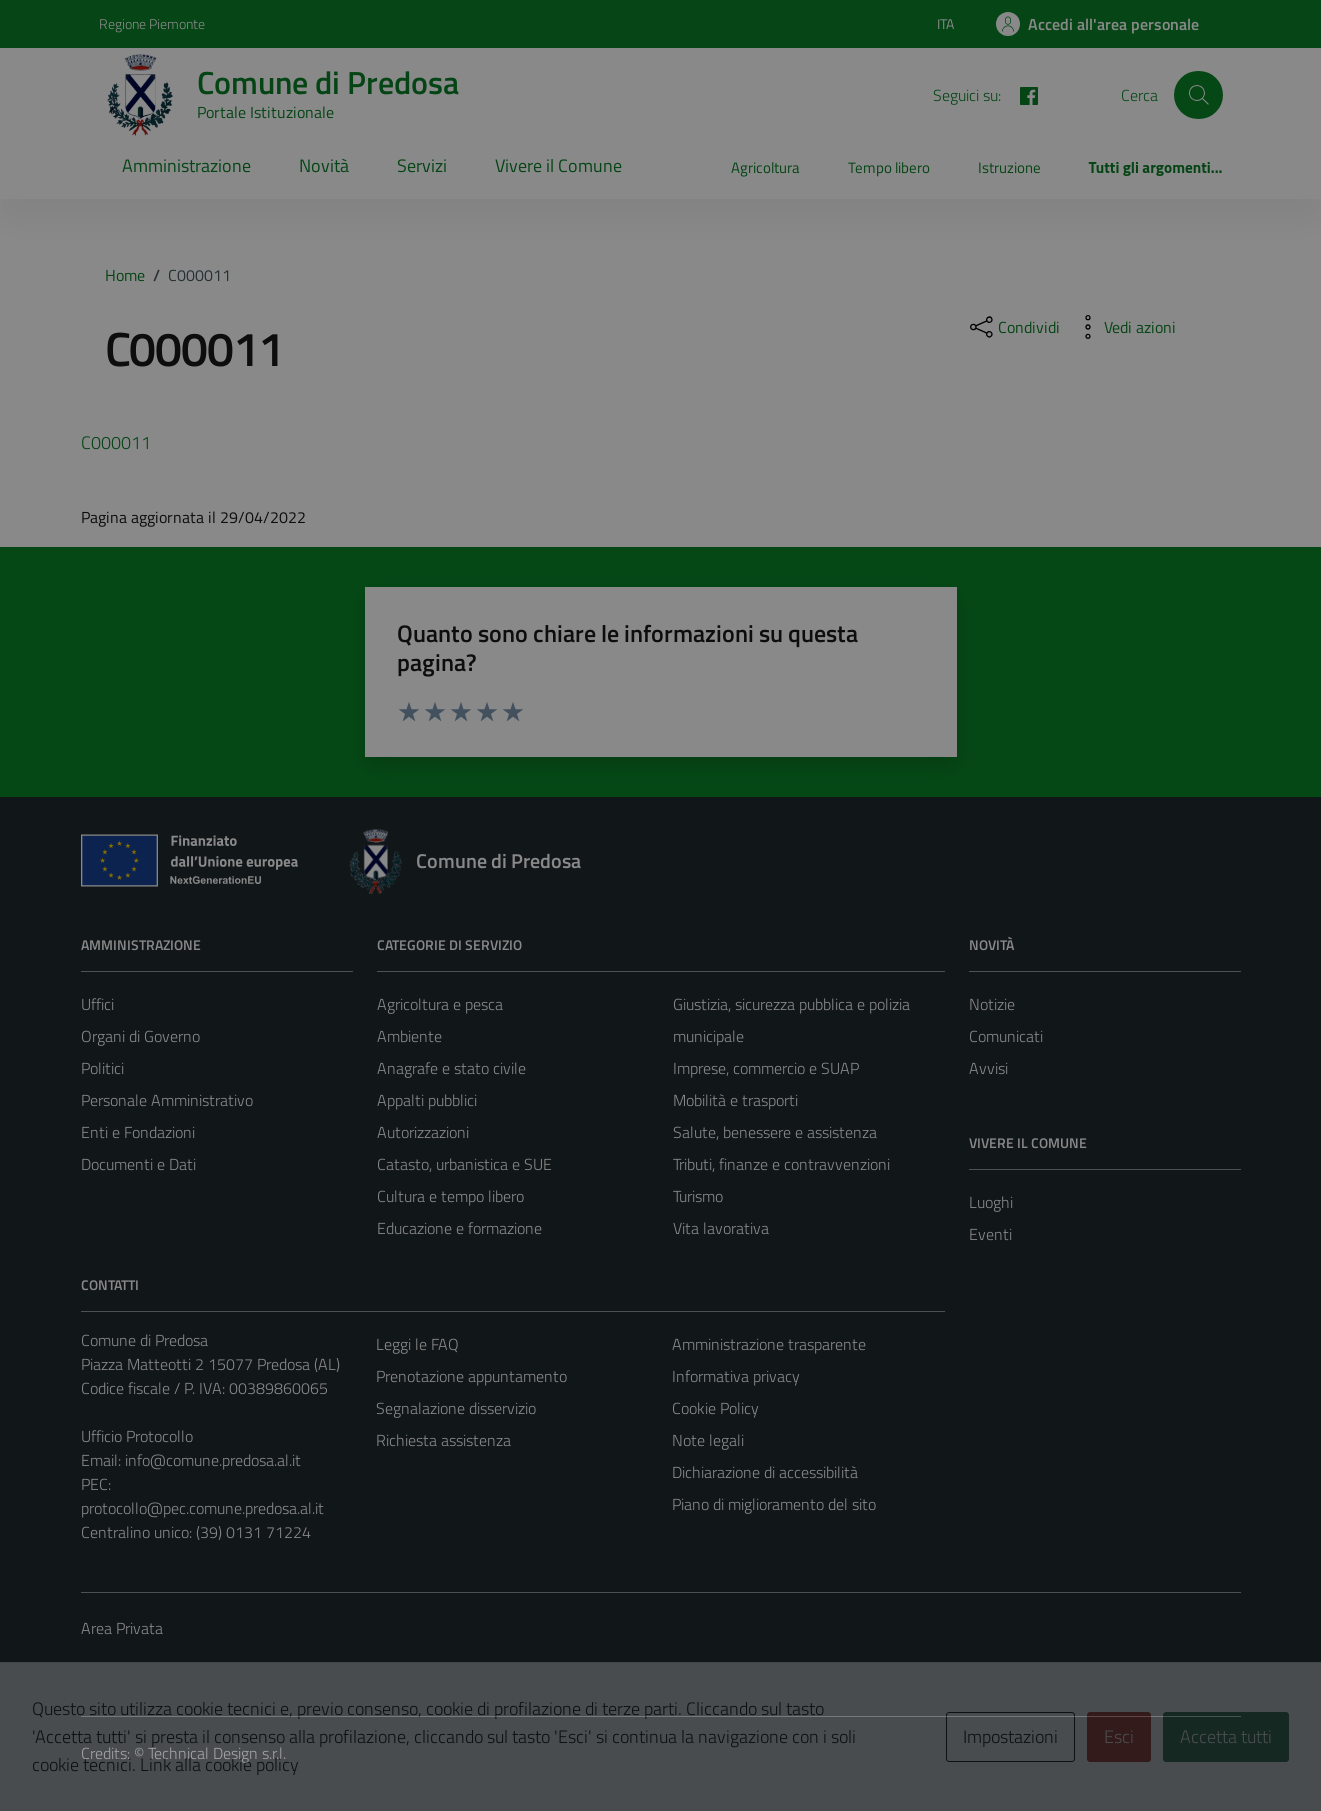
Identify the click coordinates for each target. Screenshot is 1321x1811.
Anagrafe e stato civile (451, 1068)
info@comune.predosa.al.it (213, 1460)
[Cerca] (1198, 95)
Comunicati (1006, 1036)
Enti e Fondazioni (138, 1132)
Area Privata (122, 1628)
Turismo (698, 1196)
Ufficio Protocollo (137, 1436)
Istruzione (1009, 167)
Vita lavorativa (721, 1228)
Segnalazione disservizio (456, 1408)
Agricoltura (765, 167)
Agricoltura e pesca (440, 1004)
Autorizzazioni (423, 1132)
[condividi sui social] (1013, 327)
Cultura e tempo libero (450, 1196)
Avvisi (988, 1068)
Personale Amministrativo (167, 1100)
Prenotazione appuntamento (471, 1376)
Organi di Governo (140, 1036)
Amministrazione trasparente (769, 1344)
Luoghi (991, 1202)
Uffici (97, 1004)
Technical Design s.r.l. (217, 1753)
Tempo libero (889, 167)
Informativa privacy (736, 1376)
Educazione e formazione (459, 1228)
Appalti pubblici (427, 1100)
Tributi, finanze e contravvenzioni (781, 1164)
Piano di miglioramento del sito (774, 1504)
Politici (102, 1068)
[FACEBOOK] (1021, 94)
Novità (324, 165)
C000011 (116, 442)
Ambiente (409, 1036)
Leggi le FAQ (417, 1344)
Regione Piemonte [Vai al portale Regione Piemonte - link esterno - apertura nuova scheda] (152, 23)
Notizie (992, 1004)
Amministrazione (186, 165)
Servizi (422, 165)
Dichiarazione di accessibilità (765, 1472)
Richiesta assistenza (443, 1440)
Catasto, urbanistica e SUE (464, 1164)
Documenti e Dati (138, 1164)
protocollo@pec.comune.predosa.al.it (202, 1508)
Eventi (990, 1234)
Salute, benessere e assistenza (775, 1132)
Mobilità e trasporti (735, 1100)
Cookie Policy (715, 1408)
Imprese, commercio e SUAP (766, 1068)
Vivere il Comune (558, 165)
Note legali (708, 1440)
